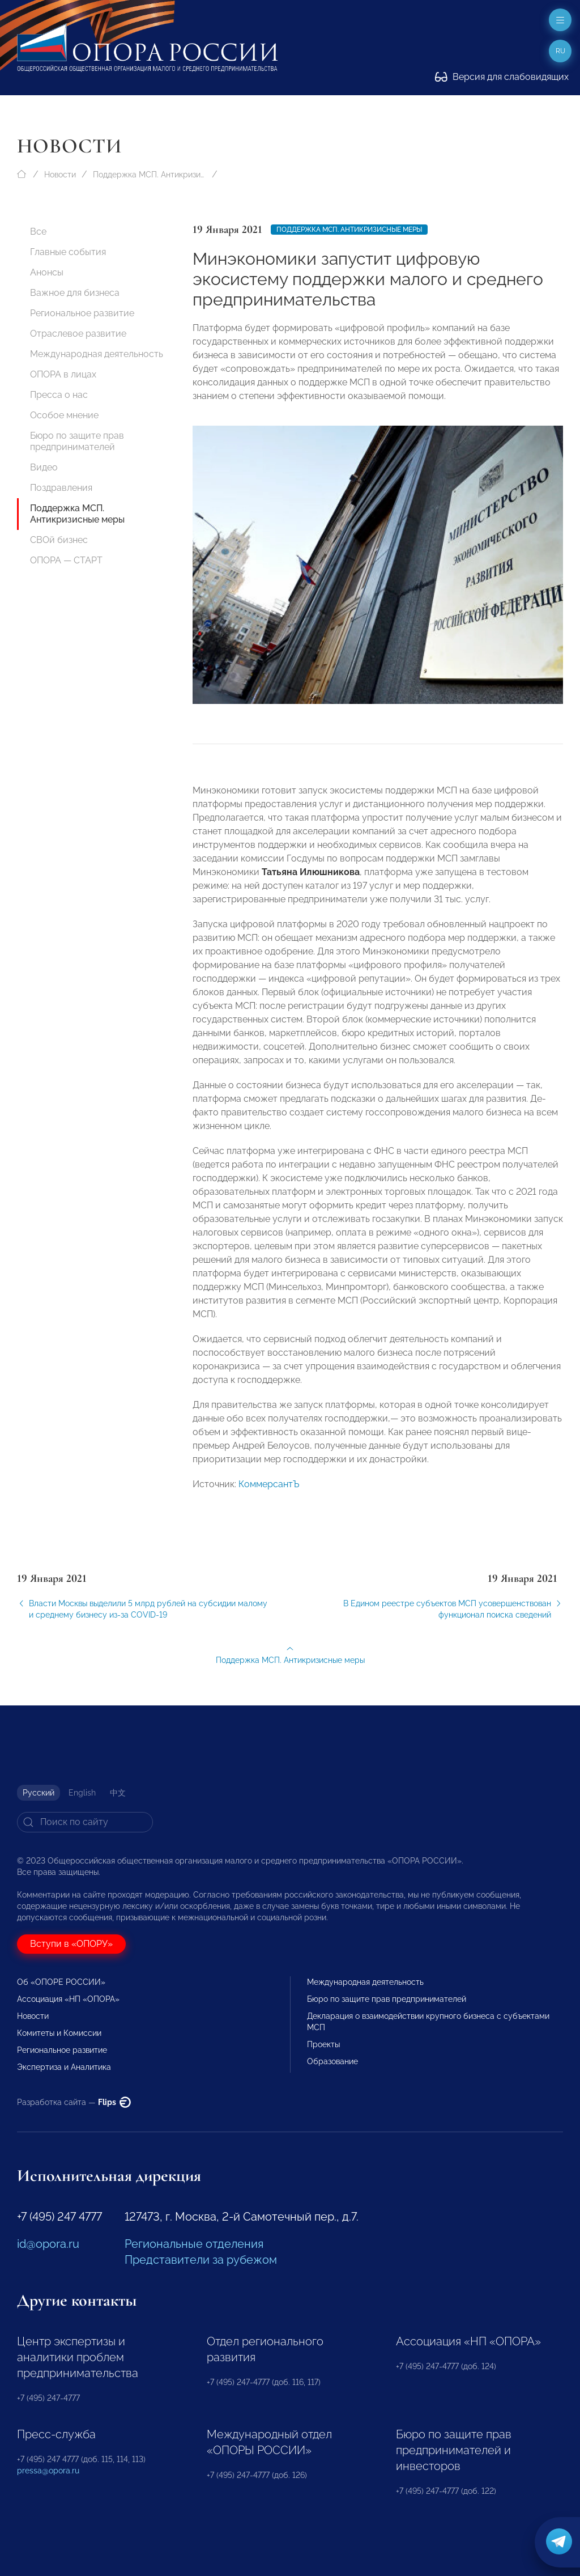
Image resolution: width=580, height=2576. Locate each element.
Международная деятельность (96, 354)
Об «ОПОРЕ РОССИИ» (61, 1982)
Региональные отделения (194, 2244)
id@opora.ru (48, 2244)
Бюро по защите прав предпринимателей (77, 441)
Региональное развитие (82, 313)
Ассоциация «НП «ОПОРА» (68, 1999)
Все (38, 231)
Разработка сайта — (74, 2102)
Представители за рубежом (201, 2260)
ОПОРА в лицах (63, 374)
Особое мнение (64, 415)
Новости (60, 174)
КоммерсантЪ (269, 1499)
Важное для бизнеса (75, 292)
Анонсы (46, 272)
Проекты (323, 2044)
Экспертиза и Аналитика (64, 2067)
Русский (38, 1792)
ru (560, 51)
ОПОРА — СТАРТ (66, 560)
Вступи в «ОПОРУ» (71, 1943)
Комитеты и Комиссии (59, 2033)
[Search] (85, 1822)
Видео (44, 467)
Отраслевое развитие (78, 333)
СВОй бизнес (59, 539)
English (82, 1792)
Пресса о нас (59, 394)
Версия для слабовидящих (502, 76)
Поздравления (61, 487)
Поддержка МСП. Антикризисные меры (149, 174)
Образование (332, 2061)
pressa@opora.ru (48, 2470)
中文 (118, 1792)
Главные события (68, 252)
